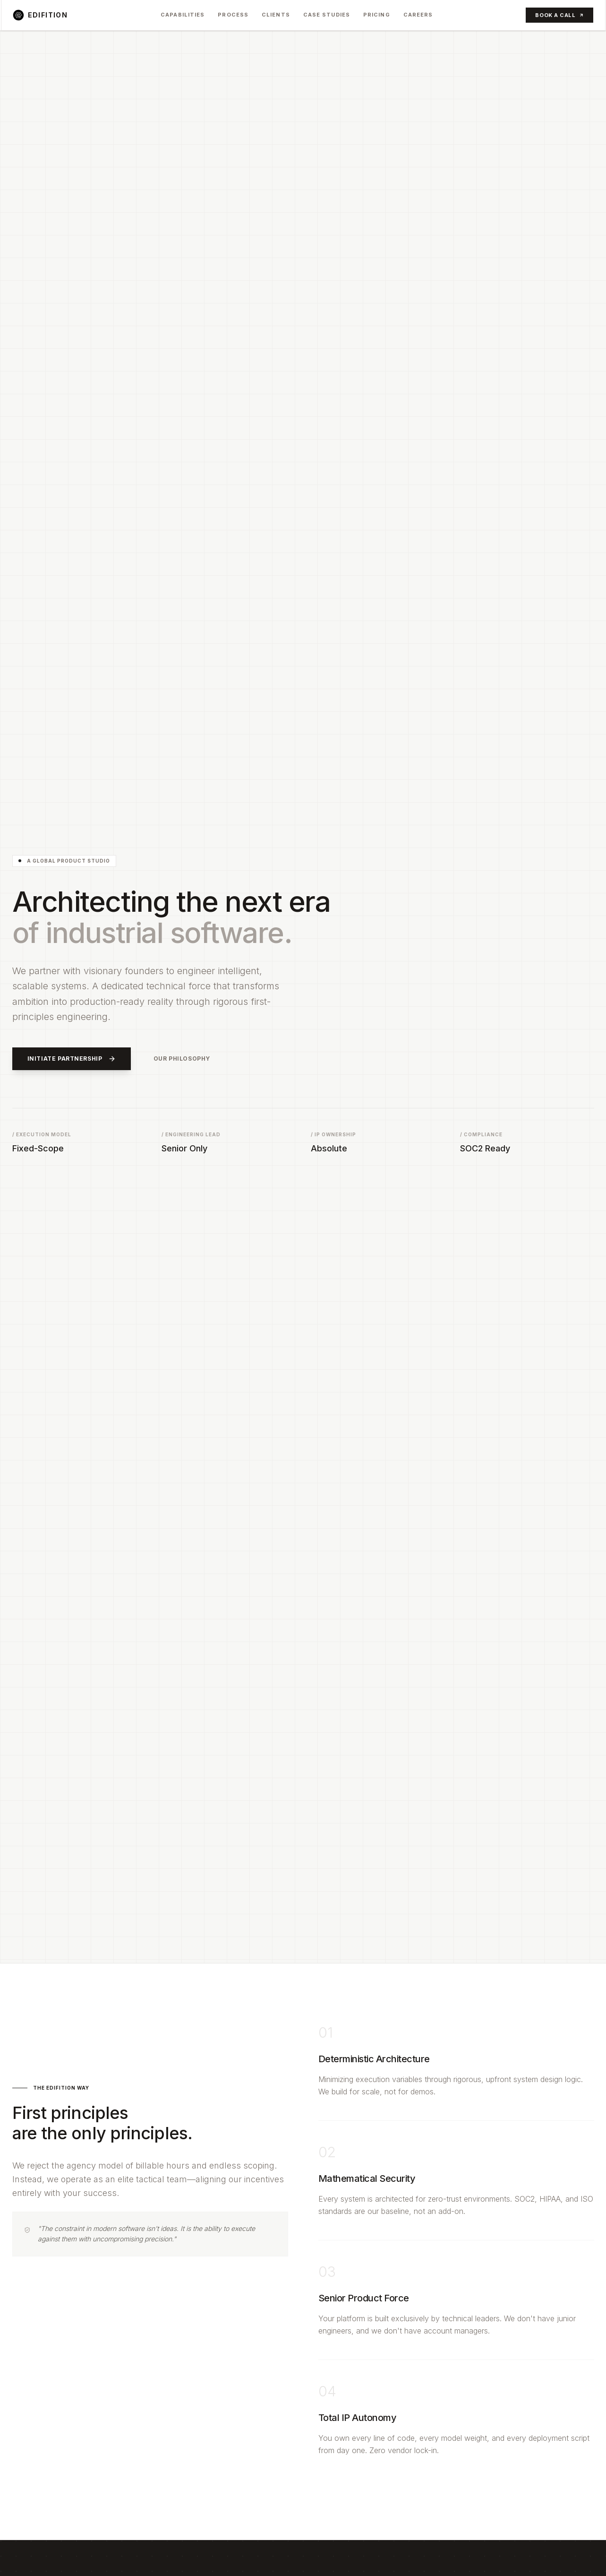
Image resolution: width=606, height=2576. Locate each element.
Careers (418, 14)
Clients (276, 14)
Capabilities (183, 14)
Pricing (376, 14)
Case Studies (326, 14)
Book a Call (559, 15)
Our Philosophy (182, 1058)
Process (233, 14)
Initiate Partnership (71, 1059)
